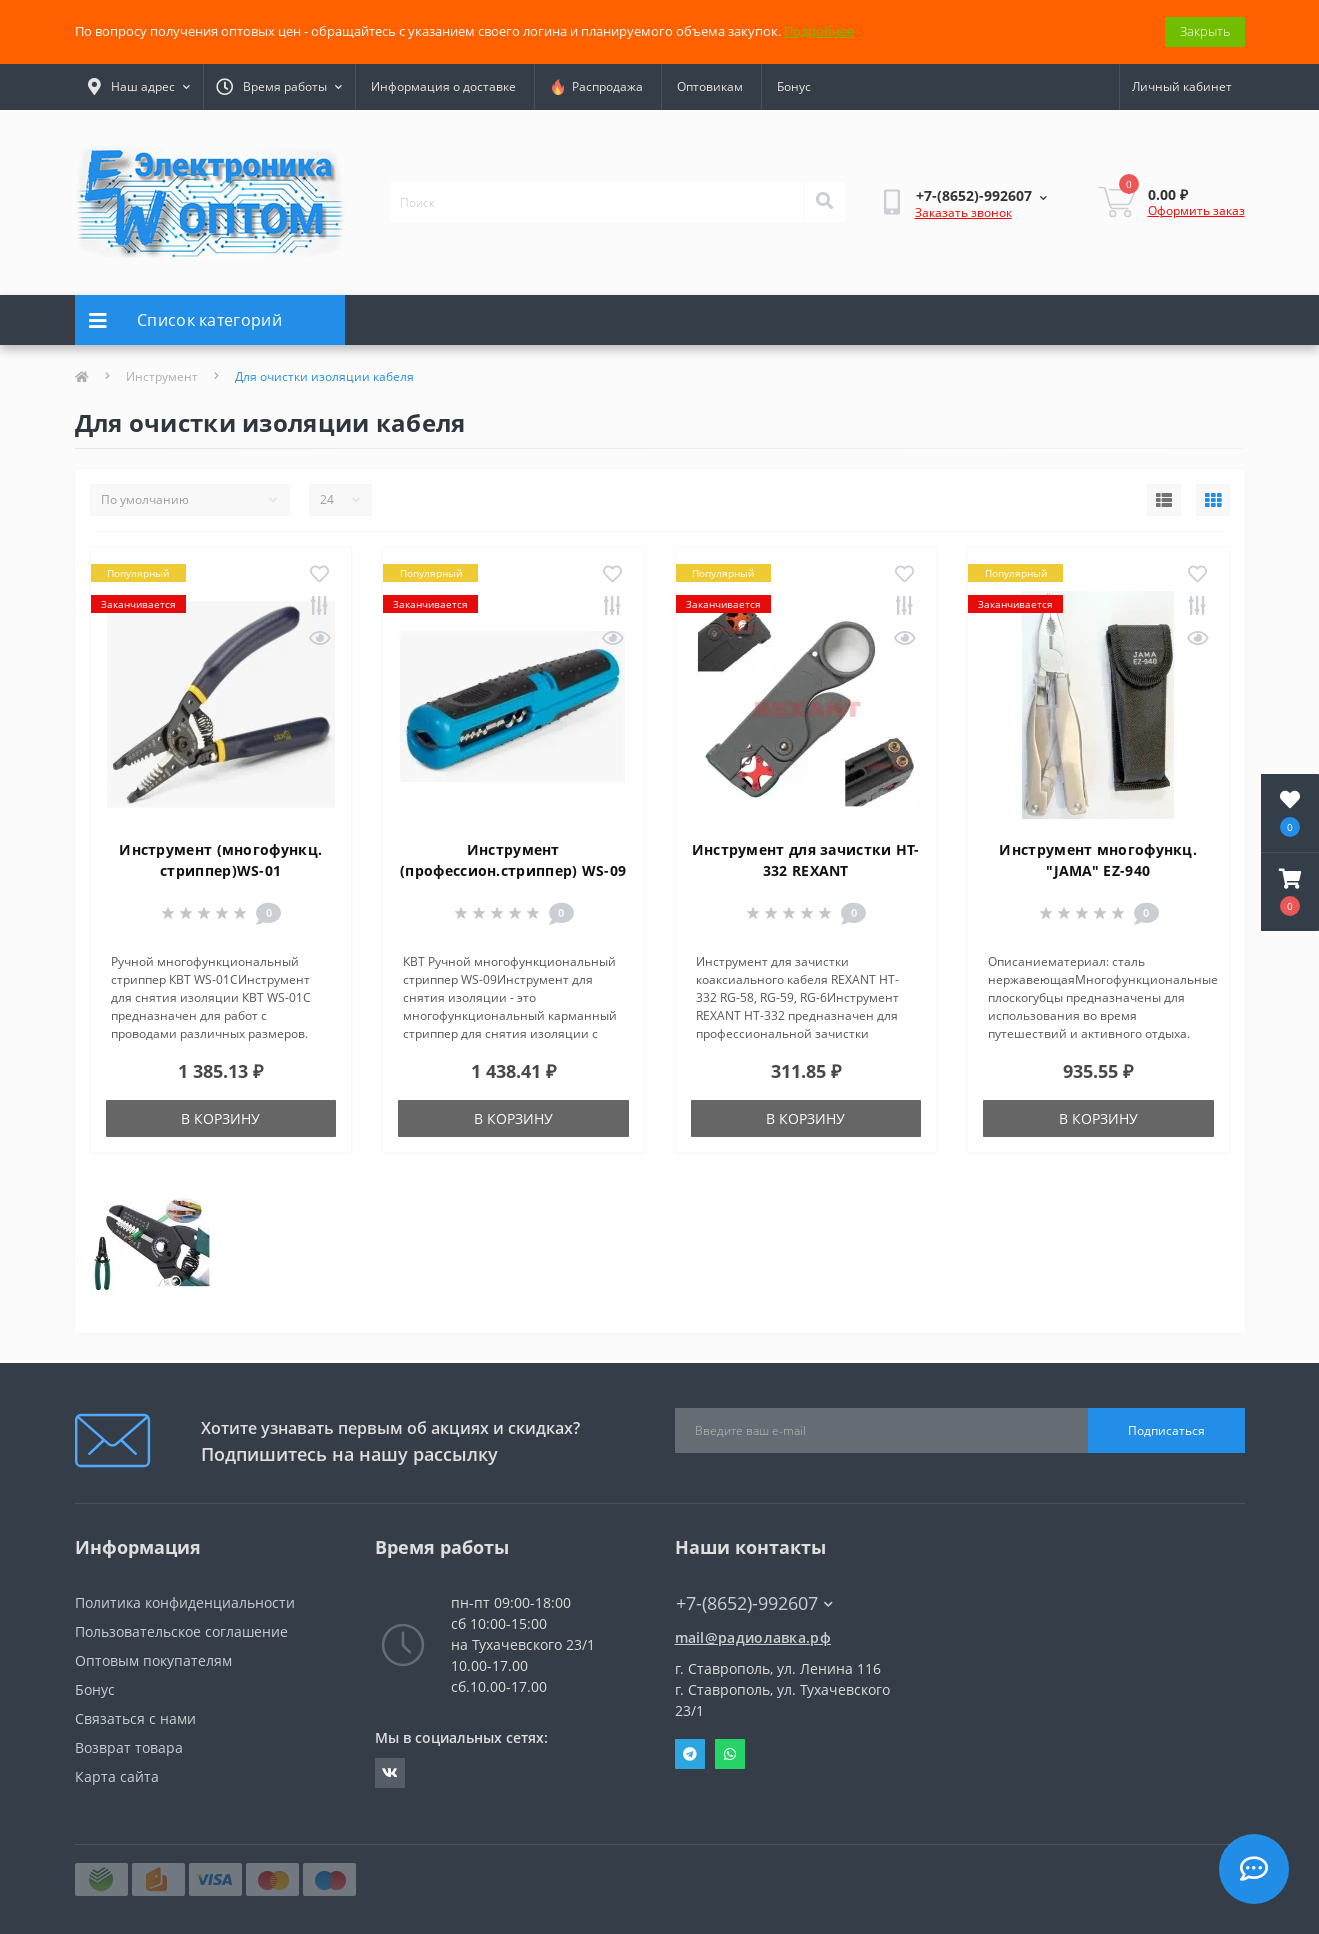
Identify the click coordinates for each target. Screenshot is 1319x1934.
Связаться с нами (135, 1718)
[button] (1290, 892)
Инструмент (162, 376)
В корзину (220, 1118)
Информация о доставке (443, 86)
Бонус (794, 86)
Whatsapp (730, 1754)
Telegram (690, 1754)
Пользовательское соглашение (181, 1631)
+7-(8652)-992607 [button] (754, 1603)
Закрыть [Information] (1205, 31)
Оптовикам (710, 86)
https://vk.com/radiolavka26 (390, 1773)
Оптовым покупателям (153, 1660)
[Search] (824, 202)
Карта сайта (117, 1776)
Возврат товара (129, 1747)
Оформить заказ (1196, 210)
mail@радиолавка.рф (753, 1637)
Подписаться (1166, 1430)
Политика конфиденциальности (185, 1602)
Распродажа (596, 87)
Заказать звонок (963, 212)
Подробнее (819, 31)
